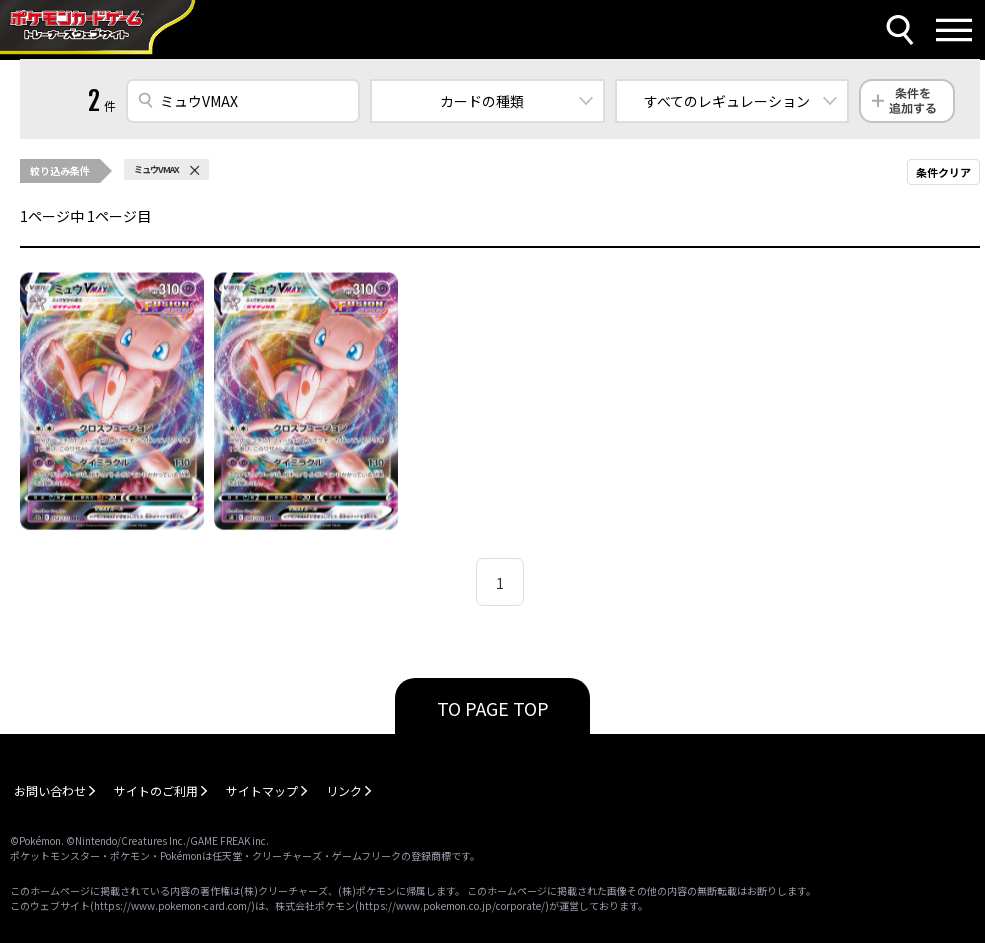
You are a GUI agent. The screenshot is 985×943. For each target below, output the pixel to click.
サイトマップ (262, 790)
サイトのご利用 (156, 790)
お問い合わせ (50, 790)
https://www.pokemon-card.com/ (172, 905)
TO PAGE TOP (493, 708)
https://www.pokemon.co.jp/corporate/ (452, 905)
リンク (344, 790)
